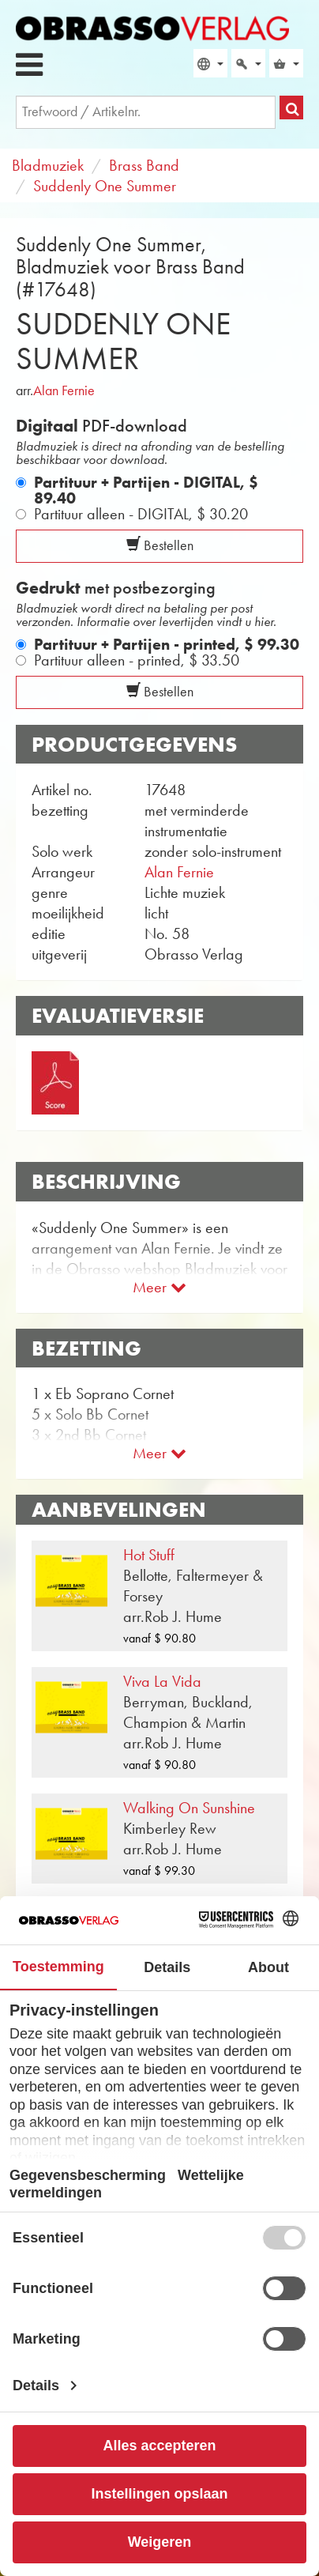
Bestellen (159, 545)
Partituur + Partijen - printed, (166, 644)
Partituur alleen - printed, (136, 660)
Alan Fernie (64, 390)
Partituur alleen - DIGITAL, (141, 514)
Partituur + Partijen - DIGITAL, (146, 490)
